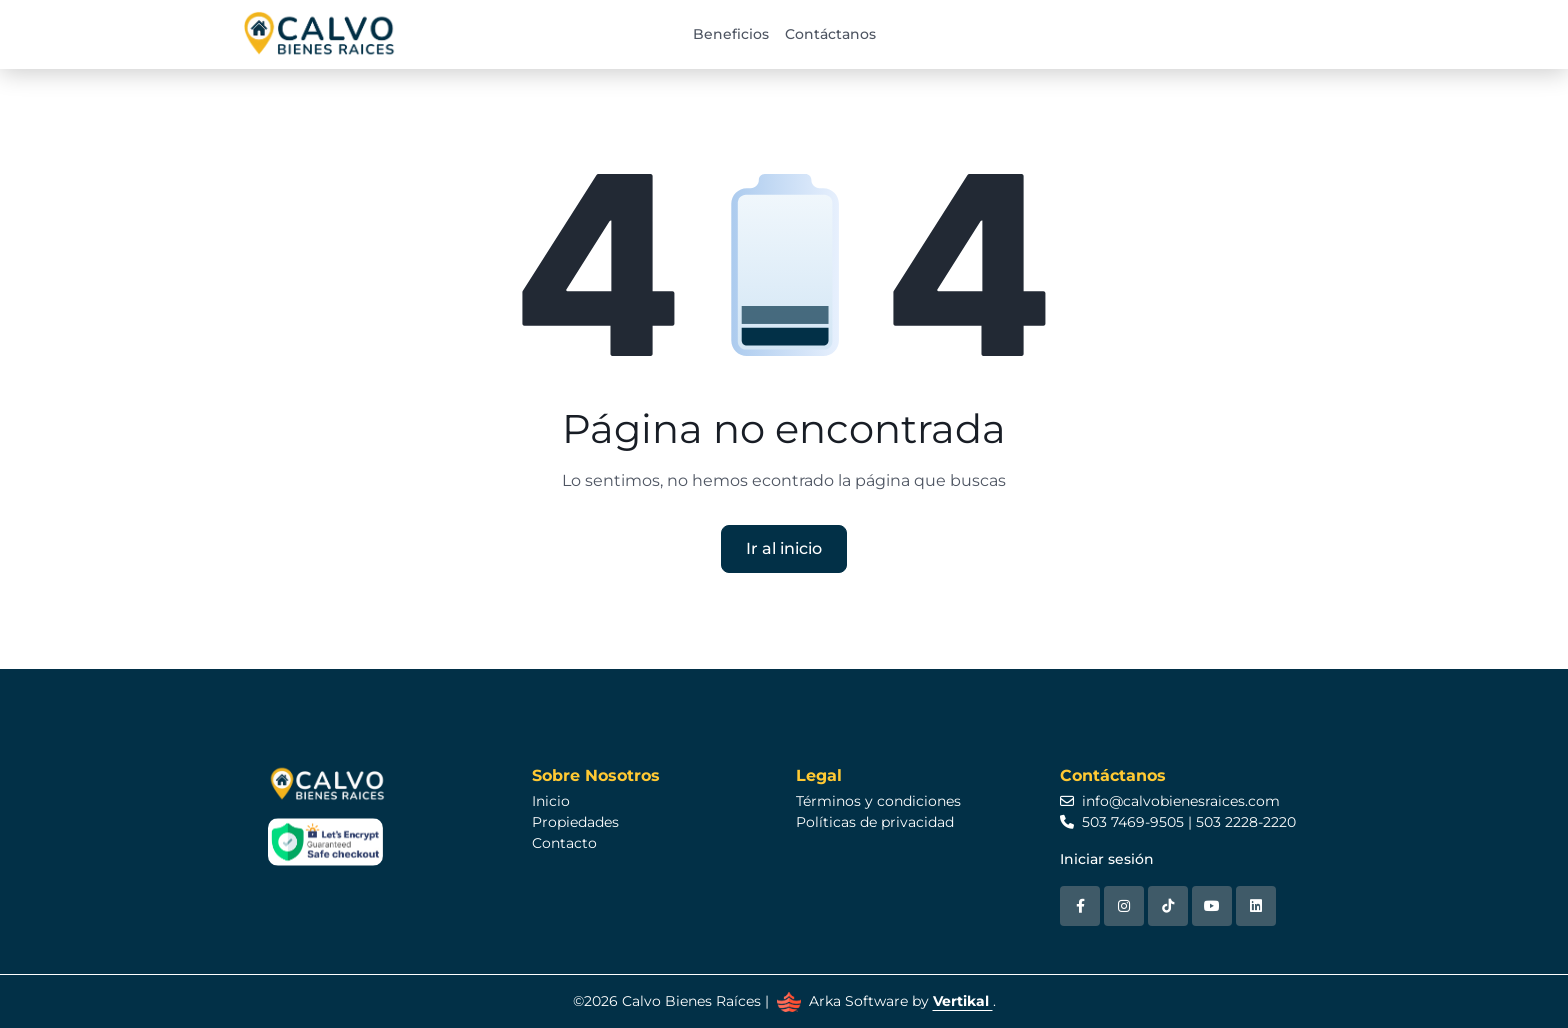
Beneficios (731, 34)
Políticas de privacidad (875, 822)
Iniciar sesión (1107, 859)
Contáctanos (830, 34)
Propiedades (575, 822)
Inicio (551, 801)
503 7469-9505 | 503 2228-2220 (1178, 822)
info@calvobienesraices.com (1170, 801)
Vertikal (963, 1001)
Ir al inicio (784, 548)
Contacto (564, 843)
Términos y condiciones (878, 801)
